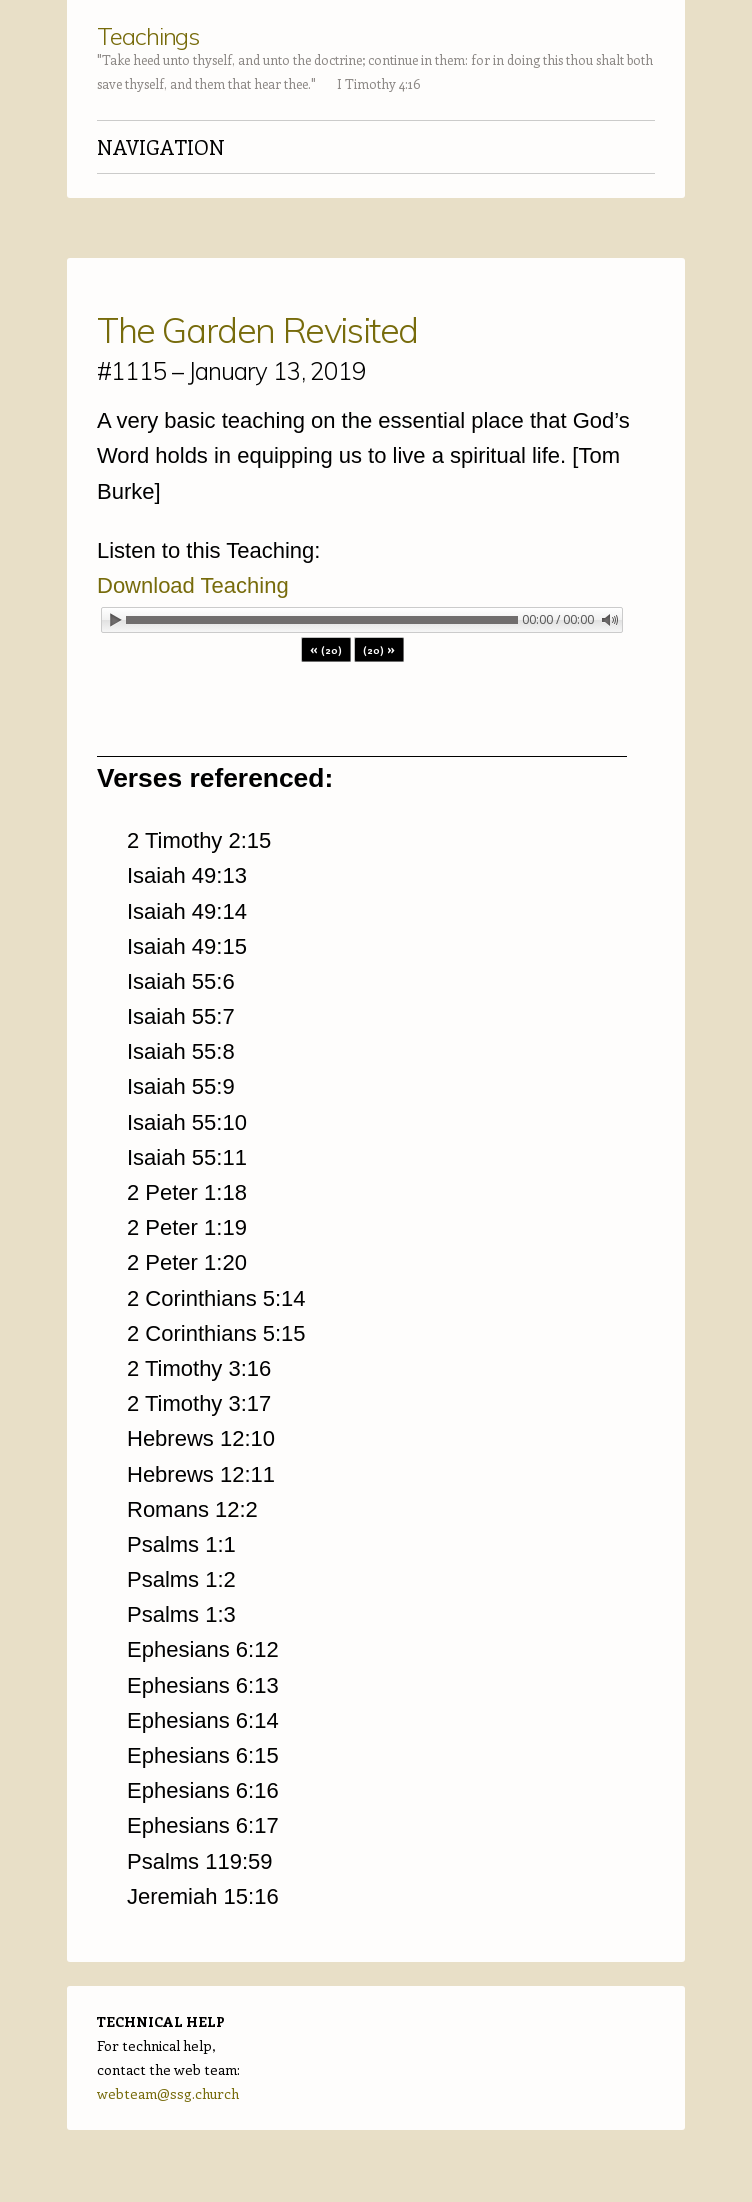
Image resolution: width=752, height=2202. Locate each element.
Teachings (148, 36)
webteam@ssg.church (168, 2093)
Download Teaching (193, 585)
